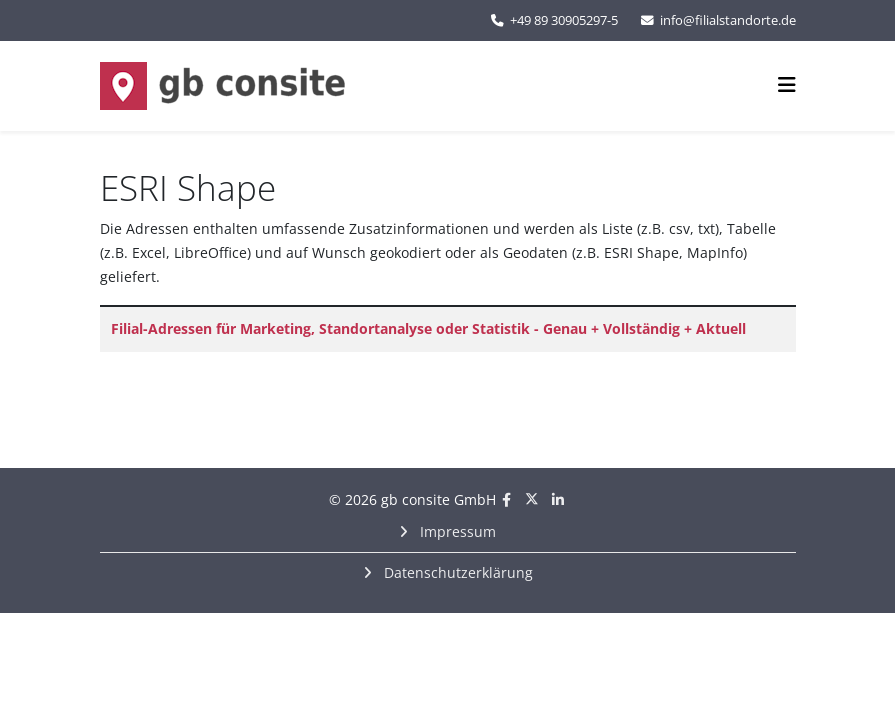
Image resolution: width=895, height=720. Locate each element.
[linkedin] (558, 499)
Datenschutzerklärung (456, 572)
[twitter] (532, 499)
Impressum (456, 531)
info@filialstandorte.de (728, 20)
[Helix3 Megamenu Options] (787, 84)
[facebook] (506, 499)
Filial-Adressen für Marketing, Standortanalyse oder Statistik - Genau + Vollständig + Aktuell (428, 328)
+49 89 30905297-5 (564, 20)
